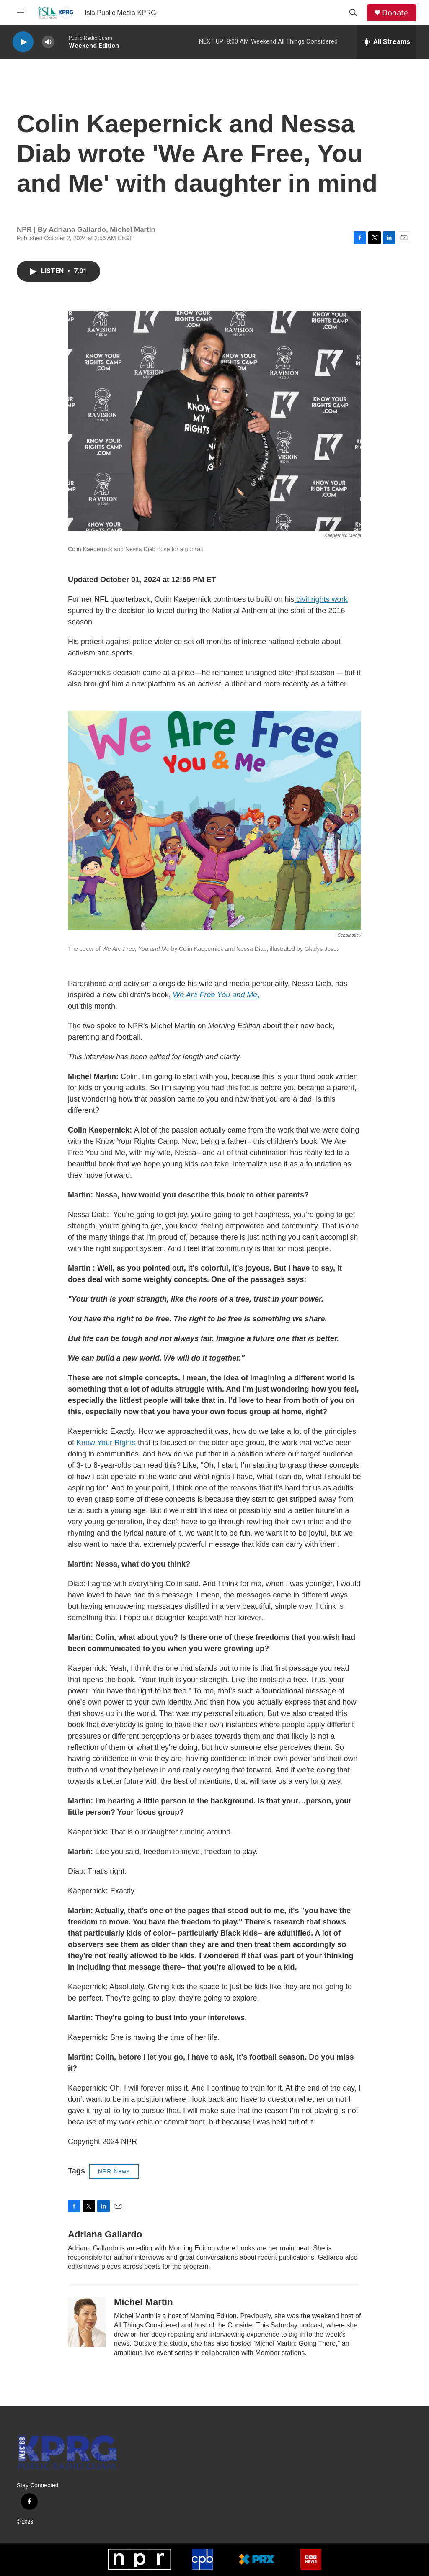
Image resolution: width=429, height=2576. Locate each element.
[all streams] (386, 42)
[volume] (48, 42)
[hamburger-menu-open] (20, 12)
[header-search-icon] (353, 12)
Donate (395, 12)
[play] (23, 42)
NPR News (114, 2171)
